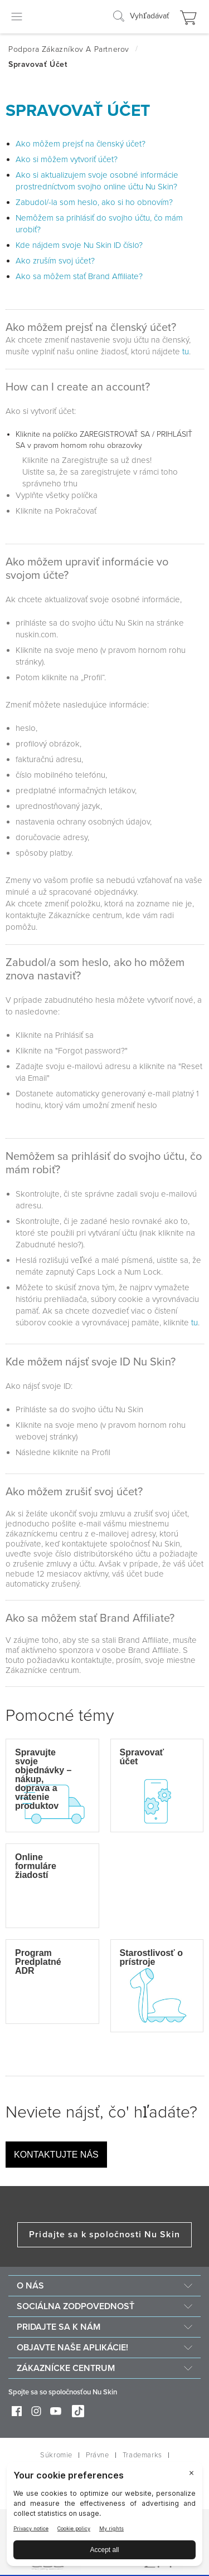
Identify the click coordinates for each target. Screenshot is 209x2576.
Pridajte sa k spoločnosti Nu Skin (104, 2234)
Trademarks (142, 2455)
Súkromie (56, 2455)
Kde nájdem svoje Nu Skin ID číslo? (79, 245)
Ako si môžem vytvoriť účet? (67, 159)
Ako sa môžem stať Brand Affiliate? (79, 276)
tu (185, 352)
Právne (97, 2455)
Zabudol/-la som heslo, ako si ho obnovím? (94, 202)
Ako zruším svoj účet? (55, 261)
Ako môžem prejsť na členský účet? (80, 144)
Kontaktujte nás (56, 2154)
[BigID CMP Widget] (104, 2516)
